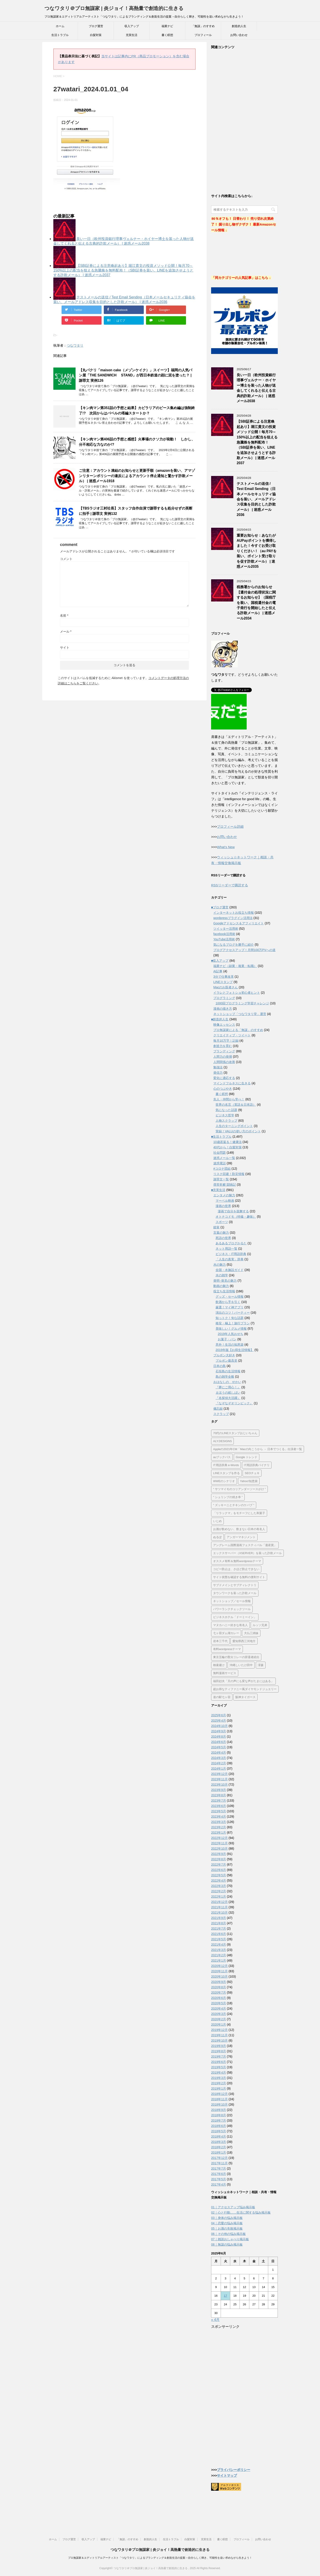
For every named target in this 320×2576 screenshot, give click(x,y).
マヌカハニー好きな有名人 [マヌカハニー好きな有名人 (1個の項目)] (230, 1625)
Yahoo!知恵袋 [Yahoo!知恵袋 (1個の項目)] (249, 1481)
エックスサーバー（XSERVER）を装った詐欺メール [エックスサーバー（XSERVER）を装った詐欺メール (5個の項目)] (247, 1553)
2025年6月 (218, 1715)
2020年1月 (218, 2024)
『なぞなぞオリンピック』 (234, 1403)
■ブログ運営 (219, 907)
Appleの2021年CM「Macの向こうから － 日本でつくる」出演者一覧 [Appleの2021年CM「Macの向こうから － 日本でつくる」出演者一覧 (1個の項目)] (257, 1449)
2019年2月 (218, 2083)
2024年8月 (218, 1736)
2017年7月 (218, 2168)
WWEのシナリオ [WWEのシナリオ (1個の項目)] (224, 1481)
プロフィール (203, 35)
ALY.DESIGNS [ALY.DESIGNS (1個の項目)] (222, 1441)
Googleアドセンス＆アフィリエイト (238, 923)
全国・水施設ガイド (230, 1270)
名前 (64, 615)
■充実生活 (218, 1190)
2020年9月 (218, 1982)
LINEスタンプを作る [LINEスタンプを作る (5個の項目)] (226, 1473)
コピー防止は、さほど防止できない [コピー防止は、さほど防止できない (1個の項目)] (236, 1569)
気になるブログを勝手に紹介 (233, 944)
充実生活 (131, 35)
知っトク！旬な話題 (230, 1318)
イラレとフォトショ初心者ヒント (236, 992)
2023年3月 (218, 1822)
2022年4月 (218, 1880)
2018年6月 (218, 2126)
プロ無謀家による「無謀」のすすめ (238, 1030)
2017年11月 (219, 2163)
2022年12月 (219, 1838)
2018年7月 (218, 2120)
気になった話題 (226, 1110)
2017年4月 (218, 2184)
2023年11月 (219, 1779)
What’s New (226, 847)
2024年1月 (218, 1768)
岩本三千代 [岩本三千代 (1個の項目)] (220, 1641)
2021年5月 (218, 1939)
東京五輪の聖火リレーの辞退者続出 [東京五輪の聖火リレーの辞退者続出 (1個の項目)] (236, 1657)
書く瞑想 (167, 35)
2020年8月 (218, 1987)
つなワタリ (75, 345)
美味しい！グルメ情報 (231, 1328)
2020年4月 (218, 2008)
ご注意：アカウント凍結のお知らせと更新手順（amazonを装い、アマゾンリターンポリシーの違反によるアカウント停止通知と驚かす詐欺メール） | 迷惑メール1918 (137, 476)
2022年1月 (218, 1896)
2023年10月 (219, 1784)
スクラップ (221, 1414)
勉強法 (218, 1067)
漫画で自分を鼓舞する (233, 1211)
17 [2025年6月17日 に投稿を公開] (225, 2295)
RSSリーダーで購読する (229, 885)
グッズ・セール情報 (230, 1296)
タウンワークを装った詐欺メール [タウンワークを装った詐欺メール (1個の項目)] (234, 1593)
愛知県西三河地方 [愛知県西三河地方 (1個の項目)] (244, 1641)
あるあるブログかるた (231, 1243)
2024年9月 (218, 1731)
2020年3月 (218, 2014)
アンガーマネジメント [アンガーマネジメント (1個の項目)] (241, 1537)
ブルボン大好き (224, 1355)
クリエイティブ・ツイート (232, 1035)
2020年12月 (219, 1966)
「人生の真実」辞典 (230, 1259)
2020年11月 (219, 1971)
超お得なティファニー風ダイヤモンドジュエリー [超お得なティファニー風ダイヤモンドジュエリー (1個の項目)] (245, 1689)
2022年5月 (218, 1875)
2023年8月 (218, 1795)
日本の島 (219, 1366)
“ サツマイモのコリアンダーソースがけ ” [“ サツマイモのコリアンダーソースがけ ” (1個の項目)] (239, 1489)
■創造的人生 (219, 1019)
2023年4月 (218, 1816)
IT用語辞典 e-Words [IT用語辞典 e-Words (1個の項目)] (226, 1465)
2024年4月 (218, 1752)
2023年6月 (218, 1806)
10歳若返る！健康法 (227, 1142)
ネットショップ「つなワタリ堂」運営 (239, 1014)
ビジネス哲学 (225, 1115)
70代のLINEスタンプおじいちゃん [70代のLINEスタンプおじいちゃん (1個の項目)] (235, 1433)
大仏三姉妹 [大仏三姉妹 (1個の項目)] (251, 1633)
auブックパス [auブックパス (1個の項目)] (222, 1457)
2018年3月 (218, 2142)
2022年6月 (218, 1870)
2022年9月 (218, 1854)
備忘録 (218, 1408)
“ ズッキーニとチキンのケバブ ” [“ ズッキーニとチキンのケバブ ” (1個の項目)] (233, 1505)
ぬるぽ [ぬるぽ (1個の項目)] (217, 1537)
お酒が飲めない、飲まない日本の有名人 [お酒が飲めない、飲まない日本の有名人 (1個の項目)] (239, 1529)
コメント (66, 559)
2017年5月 (218, 2179)
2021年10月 (219, 1912)
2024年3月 (218, 1758)
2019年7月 (218, 2056)
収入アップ (131, 26)
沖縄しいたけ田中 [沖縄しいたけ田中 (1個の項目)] (241, 1665)
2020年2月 (218, 2019)
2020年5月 (218, 2003)
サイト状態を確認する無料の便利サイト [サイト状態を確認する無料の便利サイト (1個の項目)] (239, 1577)
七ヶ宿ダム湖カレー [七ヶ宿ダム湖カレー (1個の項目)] (226, 1633)
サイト (64, 647)
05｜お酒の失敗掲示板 (227, 2228)
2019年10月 (219, 2040)
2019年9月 (218, 2046)
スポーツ (222, 1222)
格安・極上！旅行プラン (233, 1323)
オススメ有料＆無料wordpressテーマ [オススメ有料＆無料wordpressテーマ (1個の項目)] (237, 1561)
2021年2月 (218, 1955)
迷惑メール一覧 (224, 1158)
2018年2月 (218, 2147)
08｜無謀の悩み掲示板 (227, 2244)
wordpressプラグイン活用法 (233, 918)
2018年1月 (218, 2152)
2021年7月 (218, 1928)
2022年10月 (219, 1848)
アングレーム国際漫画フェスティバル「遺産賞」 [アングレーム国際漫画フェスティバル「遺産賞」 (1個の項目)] (245, 1545)
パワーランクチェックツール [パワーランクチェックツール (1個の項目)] (232, 1609)
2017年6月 (218, 2174)
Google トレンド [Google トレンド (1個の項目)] (247, 1457)
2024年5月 (218, 1747)
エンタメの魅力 (224, 1195)
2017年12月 (219, 2158)
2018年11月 (219, 2099)
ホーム (60, 26)
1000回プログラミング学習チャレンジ (242, 1003)
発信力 (218, 1072)
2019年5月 (218, 2067)
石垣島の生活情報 (228, 1371)
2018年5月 (218, 2131)
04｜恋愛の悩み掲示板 (227, 2223)
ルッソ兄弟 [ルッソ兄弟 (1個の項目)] (260, 1625)
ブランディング (224, 1051)
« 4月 (215, 2320)
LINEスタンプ (223, 982)
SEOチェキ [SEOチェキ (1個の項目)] (252, 1473)
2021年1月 (218, 1960)
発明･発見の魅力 (225, 1280)
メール (65, 631)
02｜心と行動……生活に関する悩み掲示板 (241, 2212)
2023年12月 (219, 1774)
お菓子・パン (227, 1339)
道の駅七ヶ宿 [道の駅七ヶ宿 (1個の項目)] (221, 1697)
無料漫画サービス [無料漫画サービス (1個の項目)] (224, 1673)
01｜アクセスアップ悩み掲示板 (233, 2207)
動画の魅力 (221, 1286)
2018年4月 (218, 2136)
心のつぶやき (222, 1088)
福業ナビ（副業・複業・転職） (235, 966)
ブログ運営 (96, 26)
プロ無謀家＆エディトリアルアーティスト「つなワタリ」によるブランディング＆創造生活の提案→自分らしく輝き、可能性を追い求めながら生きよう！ (160, 2535)
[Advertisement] (244, 123)
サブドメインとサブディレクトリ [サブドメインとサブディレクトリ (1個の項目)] (234, 1585)
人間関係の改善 (224, 1062)
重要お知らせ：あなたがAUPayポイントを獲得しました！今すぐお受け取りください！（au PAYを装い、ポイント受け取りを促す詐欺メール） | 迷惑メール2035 (257, 551)
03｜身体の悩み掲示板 (227, 2218)
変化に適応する (224, 1078)
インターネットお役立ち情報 (233, 912)
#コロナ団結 (222, 1168)
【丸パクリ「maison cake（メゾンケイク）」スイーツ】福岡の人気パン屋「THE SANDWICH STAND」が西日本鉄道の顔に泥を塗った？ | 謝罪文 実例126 (135, 375)
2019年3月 (218, 2078)
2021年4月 (218, 1944)
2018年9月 (218, 2110)
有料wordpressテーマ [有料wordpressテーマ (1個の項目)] (227, 1649)
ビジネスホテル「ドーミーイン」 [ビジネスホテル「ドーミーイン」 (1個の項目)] (234, 1617)
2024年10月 (219, 1726)
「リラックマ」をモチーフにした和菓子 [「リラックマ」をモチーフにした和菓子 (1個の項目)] (239, 1513)
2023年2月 (218, 1827)
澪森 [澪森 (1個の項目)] (261, 1665)
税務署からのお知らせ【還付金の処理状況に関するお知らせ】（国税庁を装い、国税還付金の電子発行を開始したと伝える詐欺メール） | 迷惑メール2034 (256, 602)
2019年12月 (219, 2030)
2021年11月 (219, 1907)
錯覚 (216, 1227)
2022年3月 (218, 1886)
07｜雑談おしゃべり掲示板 (230, 2239)
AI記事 (217, 971)
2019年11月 (219, 2035)
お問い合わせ (239, 35)
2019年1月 (218, 2088)
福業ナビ (167, 26)
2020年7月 (218, 1992)
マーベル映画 (225, 1200)
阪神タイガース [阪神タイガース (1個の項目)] (245, 1697)
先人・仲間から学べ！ (228, 1099)
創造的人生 (239, 26)
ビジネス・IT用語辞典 (231, 1254)
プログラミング (224, 998)
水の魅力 (219, 1264)
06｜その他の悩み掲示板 (228, 2234)
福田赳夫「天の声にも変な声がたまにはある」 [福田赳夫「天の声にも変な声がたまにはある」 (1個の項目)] (243, 1681)
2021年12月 (219, 1902)
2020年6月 (218, 1998)
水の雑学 (222, 1275)
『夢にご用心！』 (228, 1387)
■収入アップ (219, 960)
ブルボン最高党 (226, 1360)
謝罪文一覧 (221, 1179)
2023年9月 (218, 1790)
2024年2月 (218, 1763)
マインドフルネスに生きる (232, 1083)
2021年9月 (218, 1918)
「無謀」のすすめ (203, 26)
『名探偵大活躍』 (228, 1398)
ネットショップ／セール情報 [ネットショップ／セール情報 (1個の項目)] (232, 1601)
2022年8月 (218, 1859)
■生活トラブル (221, 1136)
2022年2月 (218, 1891)
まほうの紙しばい (228, 1392)
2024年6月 (218, 1742)
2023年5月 (218, 1811)
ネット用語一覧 (226, 1248)
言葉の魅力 (221, 1232)
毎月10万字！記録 (226, 1040)
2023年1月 (218, 1832)
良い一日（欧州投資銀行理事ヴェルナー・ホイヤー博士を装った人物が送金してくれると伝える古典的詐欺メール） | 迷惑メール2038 (256, 388)
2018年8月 (218, 2115)
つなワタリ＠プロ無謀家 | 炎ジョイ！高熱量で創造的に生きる (114, 8)
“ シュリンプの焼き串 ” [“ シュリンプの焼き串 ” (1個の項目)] (228, 1497)
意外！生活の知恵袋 (230, 1344)
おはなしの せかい (227, 1382)
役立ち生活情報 (224, 1291)
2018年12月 (219, 2094)
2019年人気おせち (230, 1334)
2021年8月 (218, 1923)
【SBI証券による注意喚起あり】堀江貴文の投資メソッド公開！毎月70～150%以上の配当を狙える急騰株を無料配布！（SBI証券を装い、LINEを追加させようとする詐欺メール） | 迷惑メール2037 (123, 270)
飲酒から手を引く (228, 1302)
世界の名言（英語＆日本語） (236, 1104)
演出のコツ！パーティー (233, 1312)
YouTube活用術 (224, 939)
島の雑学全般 (225, 1376)
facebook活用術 (224, 934)
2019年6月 (218, 2062)
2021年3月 (218, 1950)
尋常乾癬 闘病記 (224, 1184)
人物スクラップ (226, 1120)
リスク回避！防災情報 (228, 1174)
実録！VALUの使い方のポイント (238, 1131)
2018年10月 (219, 2104)
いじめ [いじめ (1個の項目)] (217, 1521)
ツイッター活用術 (225, 928)
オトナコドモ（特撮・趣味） (236, 1216)
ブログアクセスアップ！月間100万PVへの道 (244, 950)
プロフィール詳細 (230, 826)
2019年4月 (218, 2072)
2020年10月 (219, 1976)
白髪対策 (96, 35)
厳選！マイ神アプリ (230, 1307)
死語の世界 (223, 1238)
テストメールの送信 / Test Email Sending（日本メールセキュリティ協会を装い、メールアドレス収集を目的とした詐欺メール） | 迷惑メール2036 (256, 499)
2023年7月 (218, 1800)
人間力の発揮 (222, 1056)
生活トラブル (60, 35)
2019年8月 (218, 2051)
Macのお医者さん (225, 987)
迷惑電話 (219, 1163)
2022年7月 (218, 1864)
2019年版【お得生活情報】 (235, 1350)
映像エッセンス (224, 1024)
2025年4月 (218, 1720)
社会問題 (219, 1152)
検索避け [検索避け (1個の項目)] (219, 1665)
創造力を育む (222, 1046)
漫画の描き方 (222, 1008)
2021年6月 (218, 1934)
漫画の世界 (223, 1206)
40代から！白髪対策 (227, 1147)
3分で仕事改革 (223, 976)
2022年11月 (219, 1843)
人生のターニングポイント (234, 1126)
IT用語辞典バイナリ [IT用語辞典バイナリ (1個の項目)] (257, 1465)
